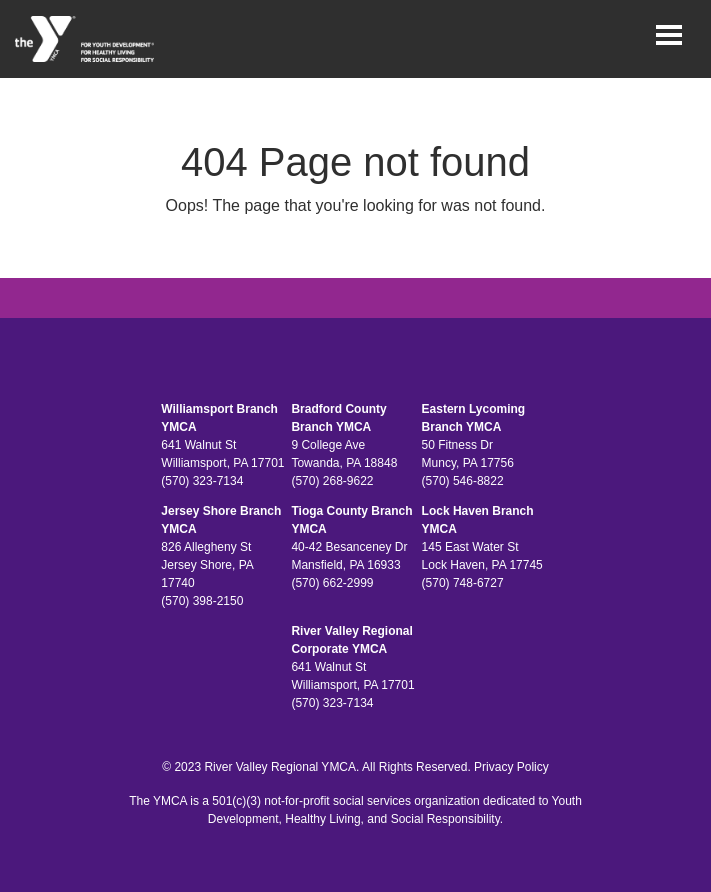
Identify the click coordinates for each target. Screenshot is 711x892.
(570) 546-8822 (463, 481)
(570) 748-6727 (463, 583)
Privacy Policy (511, 767)
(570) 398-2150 (202, 601)
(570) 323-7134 (202, 481)
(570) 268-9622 (332, 481)
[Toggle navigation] (669, 35)
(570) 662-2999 (332, 583)
